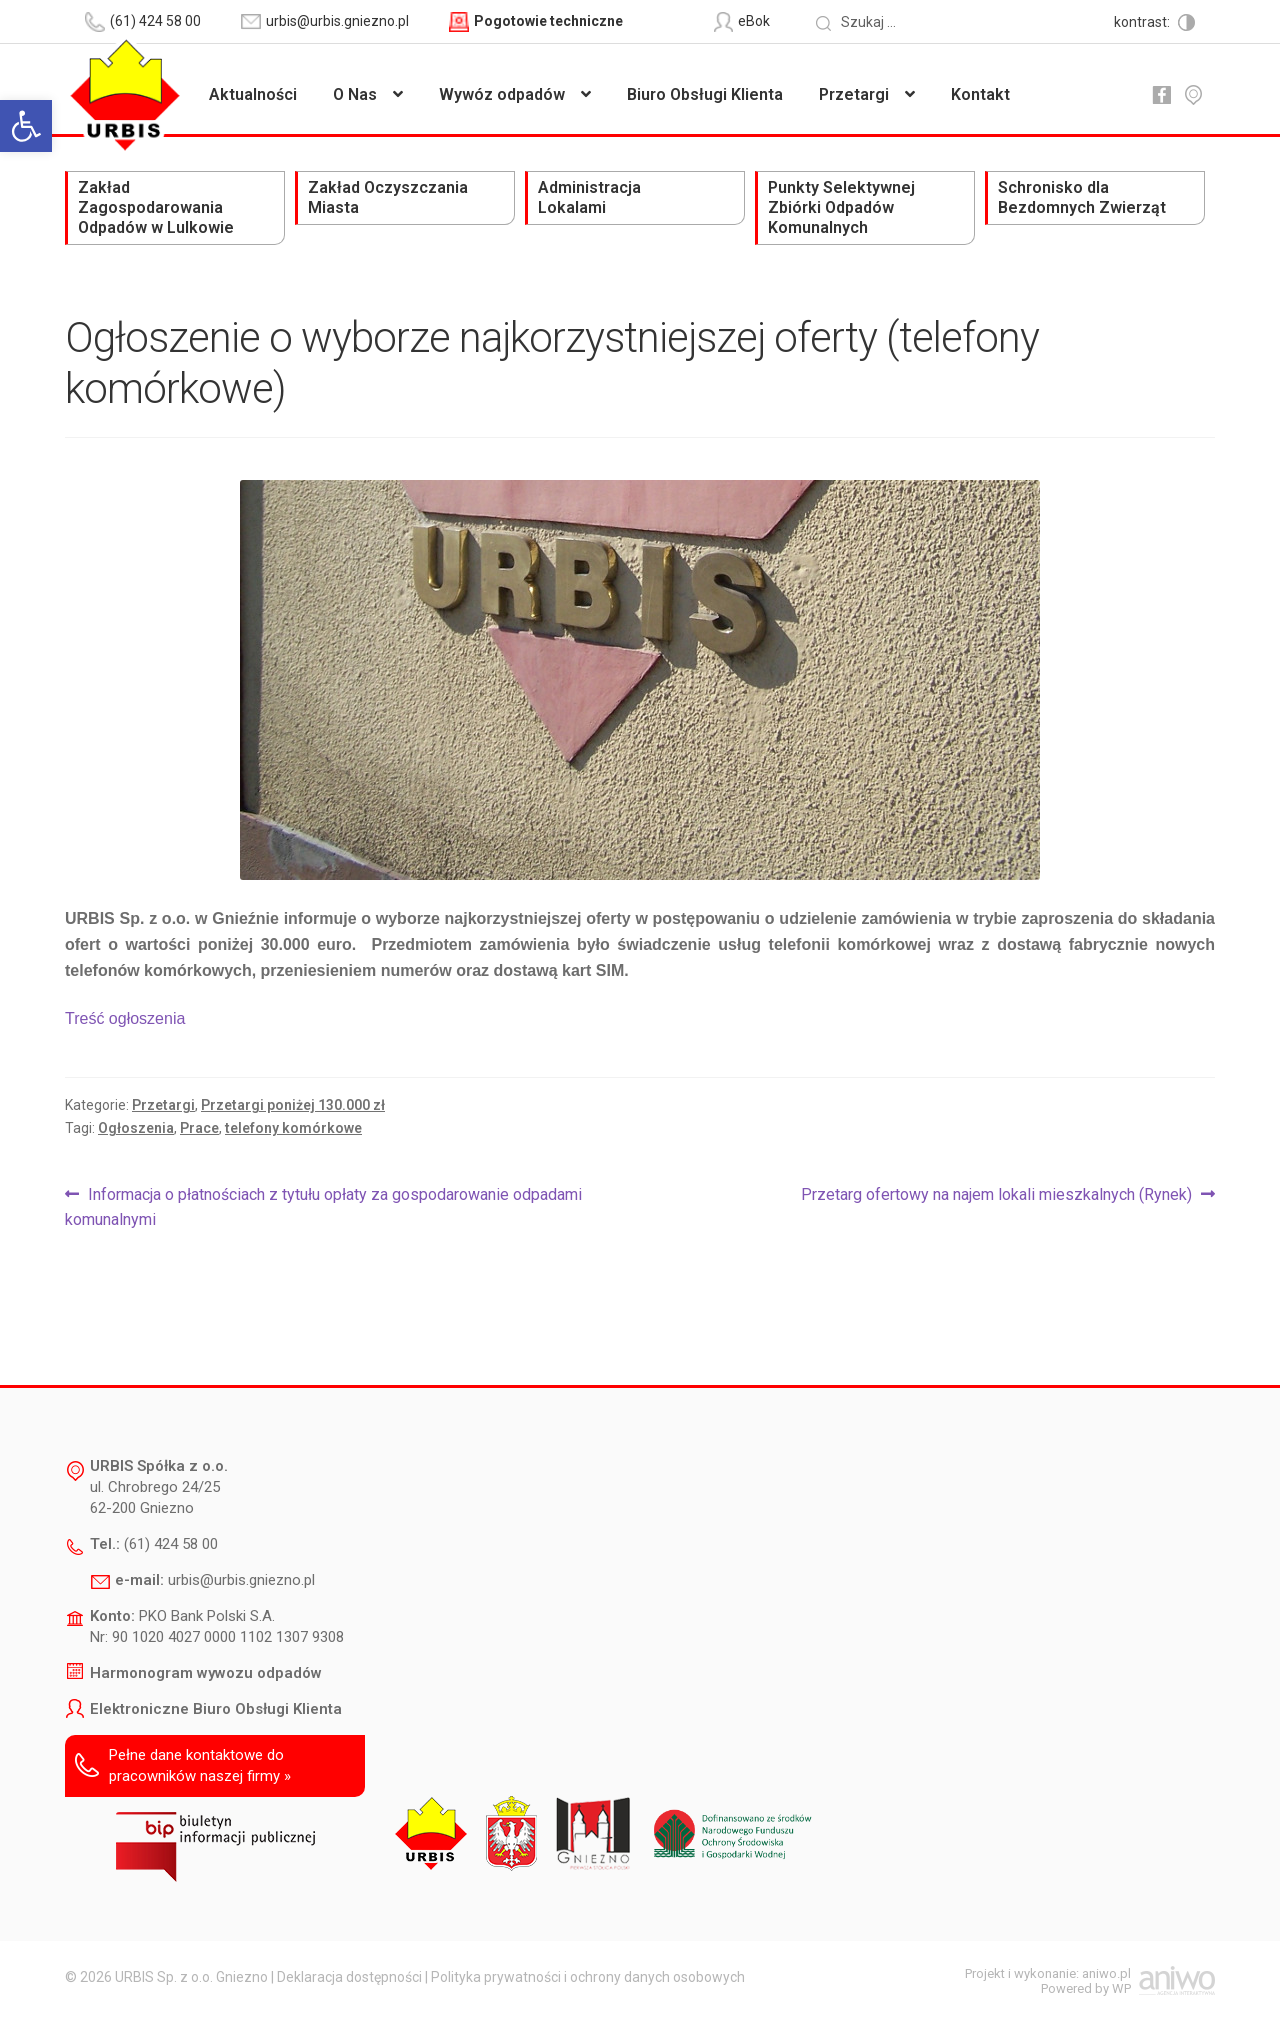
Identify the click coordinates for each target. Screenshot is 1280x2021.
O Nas (355, 94)
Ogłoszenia (136, 1128)
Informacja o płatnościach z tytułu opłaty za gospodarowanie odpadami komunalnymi (323, 1206)
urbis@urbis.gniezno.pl (241, 1580)
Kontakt (980, 94)
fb (1161, 95)
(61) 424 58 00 (171, 1544)
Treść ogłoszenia (125, 1018)
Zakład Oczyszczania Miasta (388, 197)
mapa (1193, 95)
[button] (26, 126)
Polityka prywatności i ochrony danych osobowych (588, 1977)
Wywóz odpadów (502, 94)
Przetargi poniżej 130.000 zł (293, 1105)
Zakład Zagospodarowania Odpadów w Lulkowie (156, 207)
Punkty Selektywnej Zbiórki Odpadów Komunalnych (841, 207)
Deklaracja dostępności (349, 1977)
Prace (199, 1128)
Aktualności (253, 94)
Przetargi (854, 94)
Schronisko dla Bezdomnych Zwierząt (1082, 197)
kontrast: (1143, 22)
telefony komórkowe (293, 1128)
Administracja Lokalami (589, 197)
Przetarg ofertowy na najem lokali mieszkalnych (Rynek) (996, 1195)
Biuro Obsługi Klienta (705, 94)
